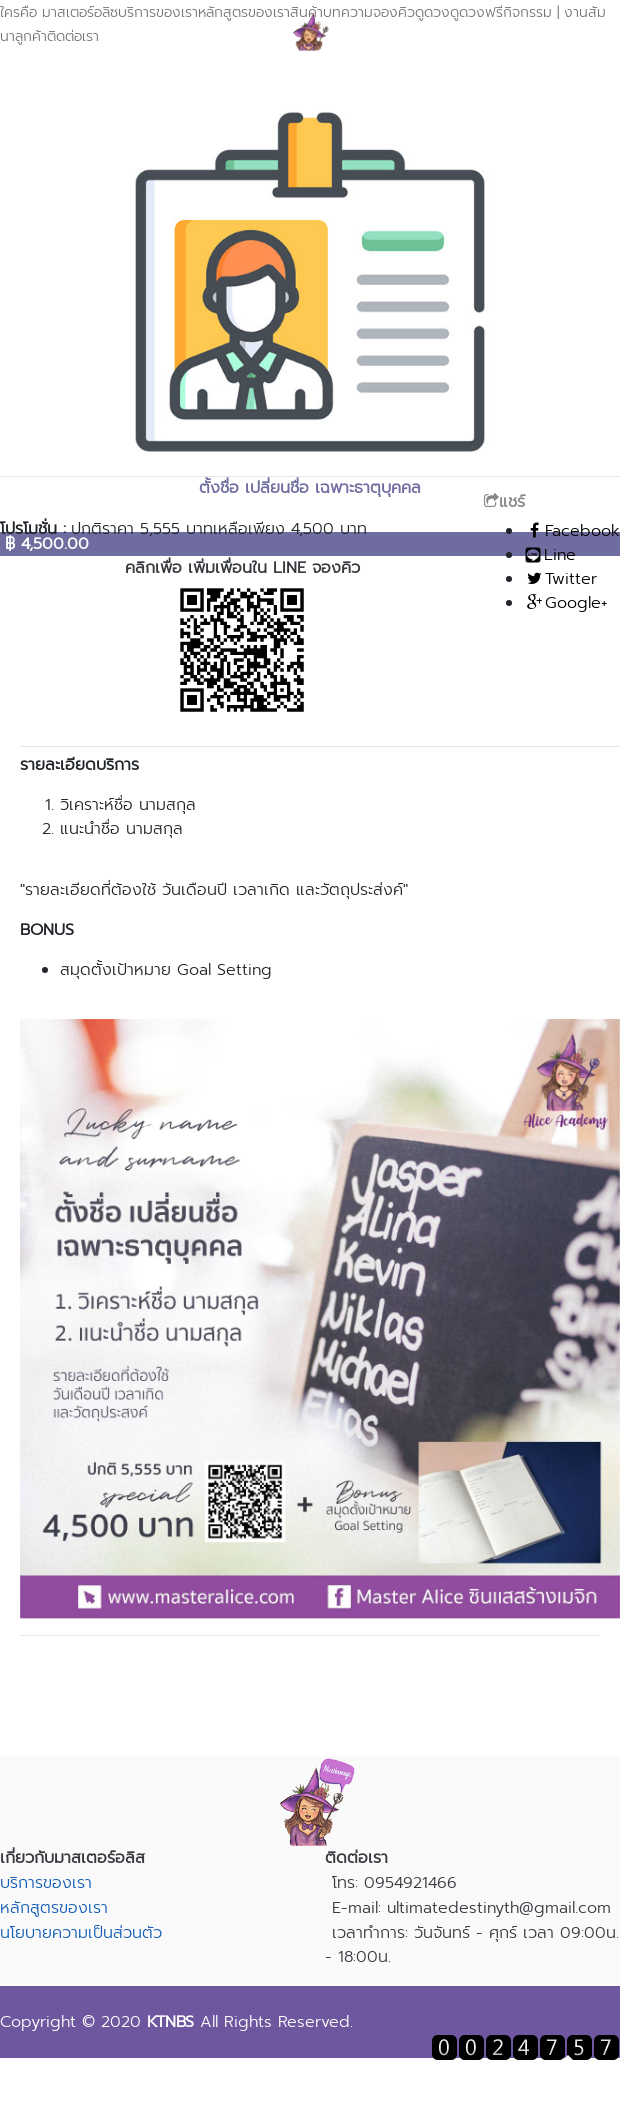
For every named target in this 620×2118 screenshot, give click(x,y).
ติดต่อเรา (73, 36)
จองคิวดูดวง (411, 12)
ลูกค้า (31, 36)
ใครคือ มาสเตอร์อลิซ (59, 12)
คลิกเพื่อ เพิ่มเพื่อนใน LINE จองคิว (242, 568)
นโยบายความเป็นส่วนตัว (81, 1933)
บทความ (348, 12)
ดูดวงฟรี (476, 12)
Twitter (560, 579)
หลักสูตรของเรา (54, 1908)
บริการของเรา (158, 12)
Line (550, 555)
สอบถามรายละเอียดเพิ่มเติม (310, 1664)
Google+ (566, 603)
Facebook (572, 531)
